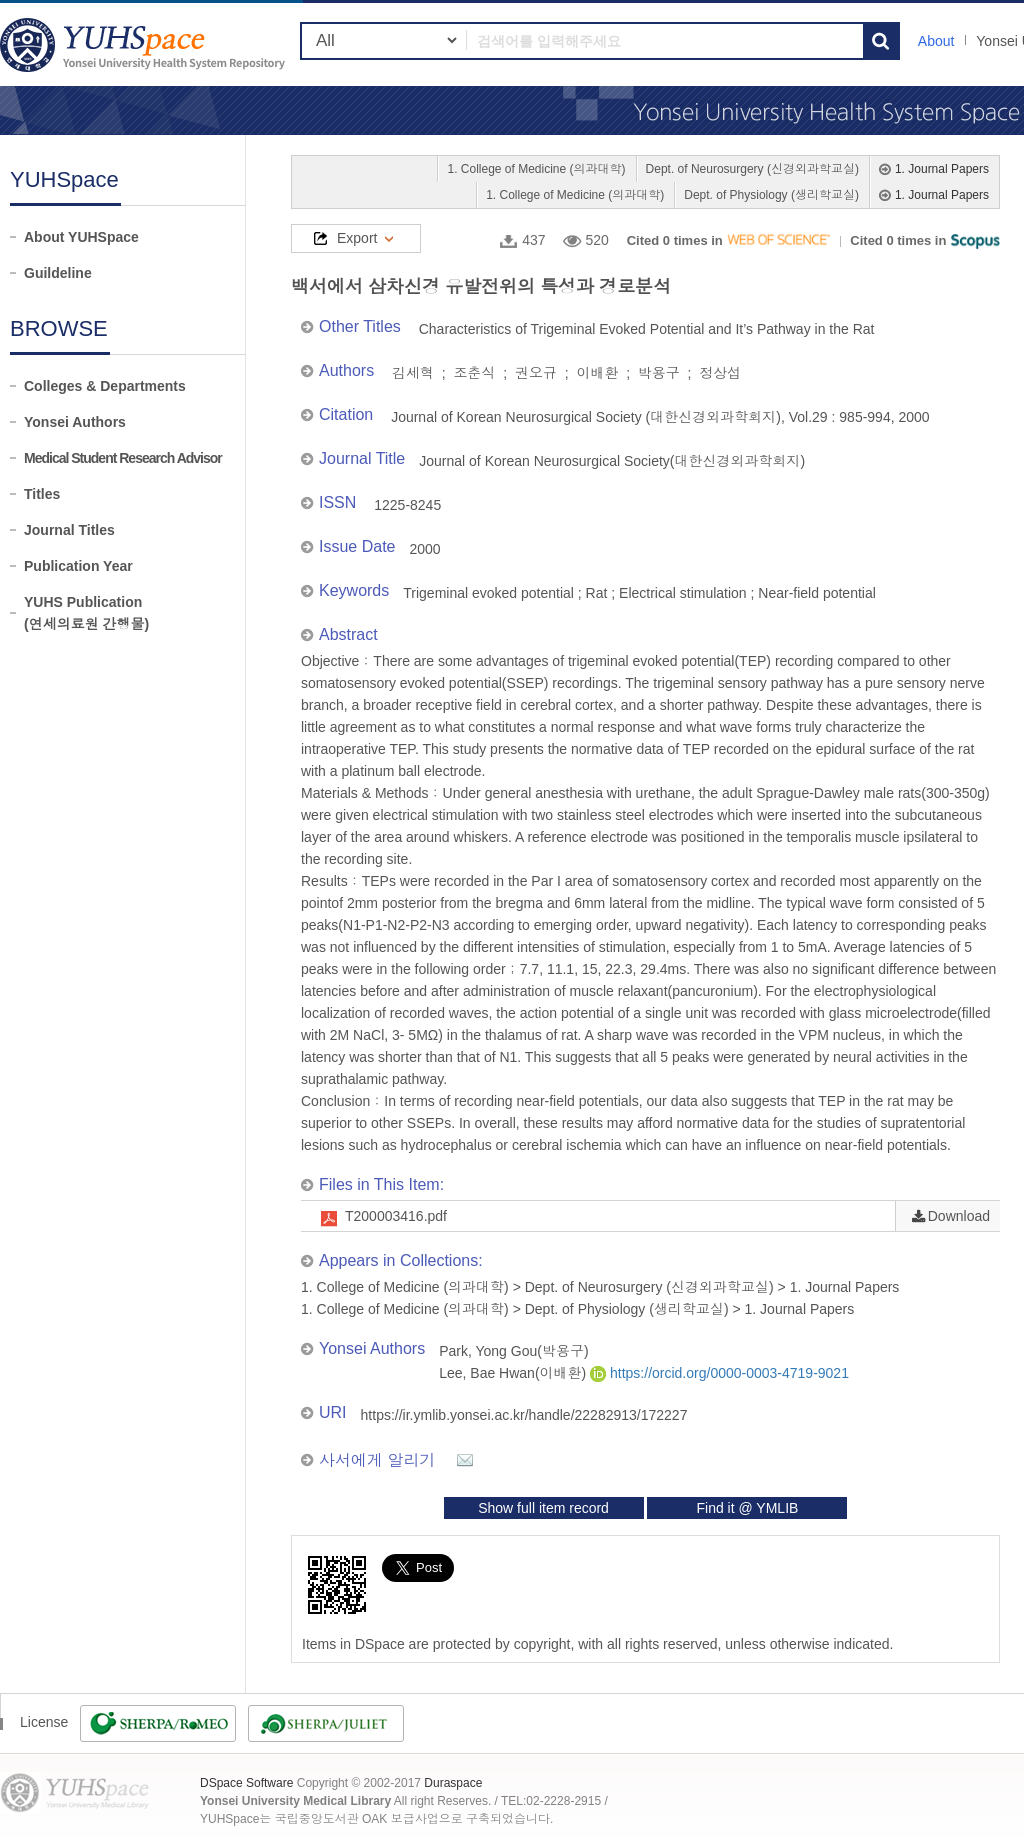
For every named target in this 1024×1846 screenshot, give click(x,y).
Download (959, 1216)
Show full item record (543, 1508)
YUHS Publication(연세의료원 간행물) (86, 613)
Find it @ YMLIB (747, 1508)
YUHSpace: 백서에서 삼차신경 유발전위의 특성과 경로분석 (145, 44)
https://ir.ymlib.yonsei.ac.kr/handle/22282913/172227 (524, 1415)
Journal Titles (69, 530)
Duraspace (453, 1783)
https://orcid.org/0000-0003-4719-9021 (719, 1373)
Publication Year (78, 566)
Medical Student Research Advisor (123, 458)
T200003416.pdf (396, 1216)
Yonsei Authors (75, 422)
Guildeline (58, 273)
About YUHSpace (81, 237)
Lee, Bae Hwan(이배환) (514, 1373)
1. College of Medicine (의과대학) (536, 169)
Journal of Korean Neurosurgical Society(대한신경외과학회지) (612, 461)
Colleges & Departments (105, 386)
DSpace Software (246, 1783)
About (936, 41)
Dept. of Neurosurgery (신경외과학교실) (752, 169)
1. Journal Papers (942, 169)
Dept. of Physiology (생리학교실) (771, 195)
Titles (42, 494)
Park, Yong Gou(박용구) (513, 1351)
